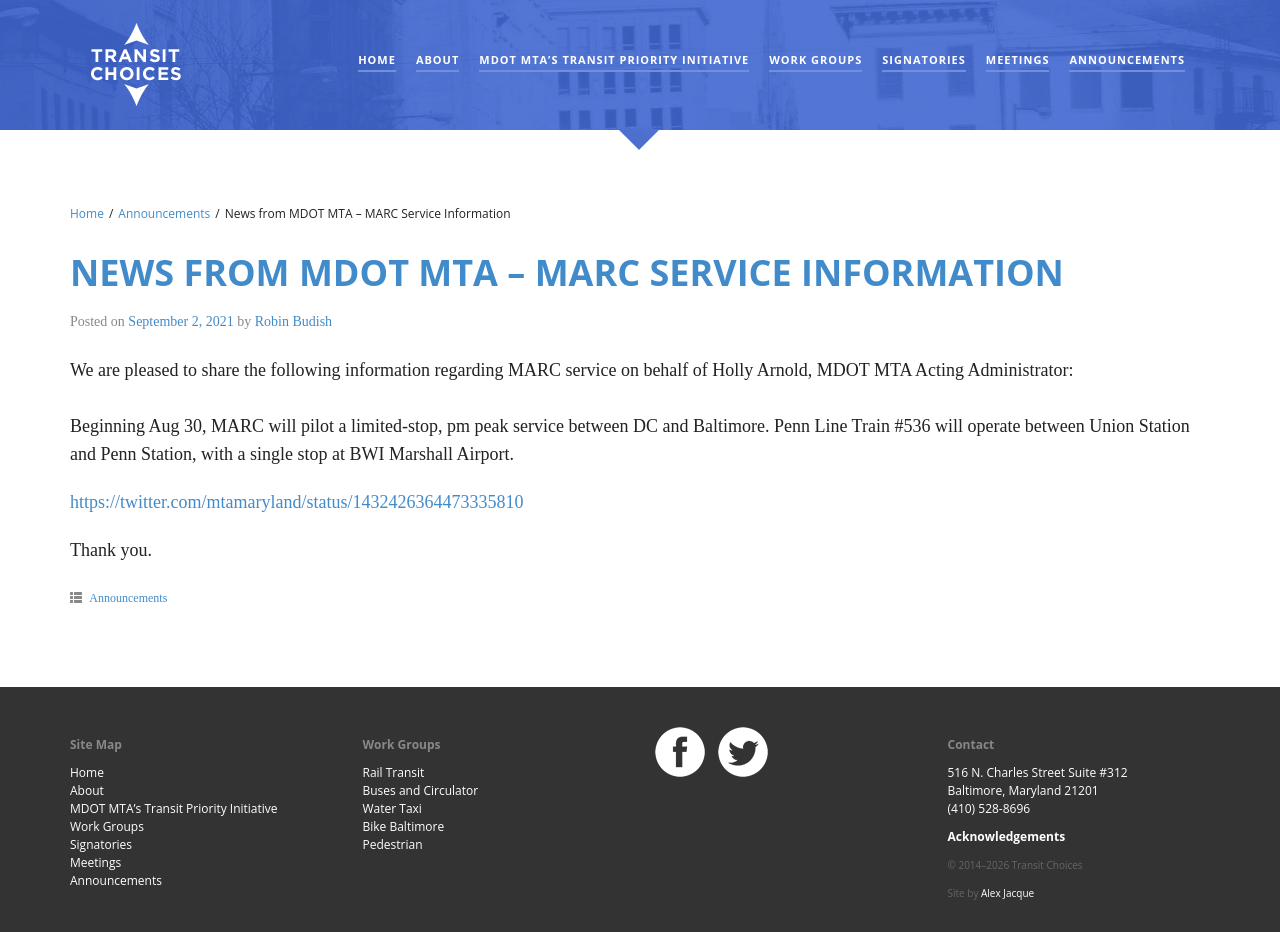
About (437, 59)
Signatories (923, 59)
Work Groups (815, 59)
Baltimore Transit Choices (135, 65)
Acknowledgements (1007, 836)
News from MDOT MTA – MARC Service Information (567, 272)
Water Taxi (392, 808)
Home (377, 59)
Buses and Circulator (421, 790)
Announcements (1127, 59)
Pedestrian (393, 844)
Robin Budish (293, 321)
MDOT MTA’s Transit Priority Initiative (614, 59)
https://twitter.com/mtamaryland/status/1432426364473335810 (296, 502)
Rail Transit (394, 772)
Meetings (1018, 59)
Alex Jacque (1007, 893)
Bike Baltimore (404, 826)
